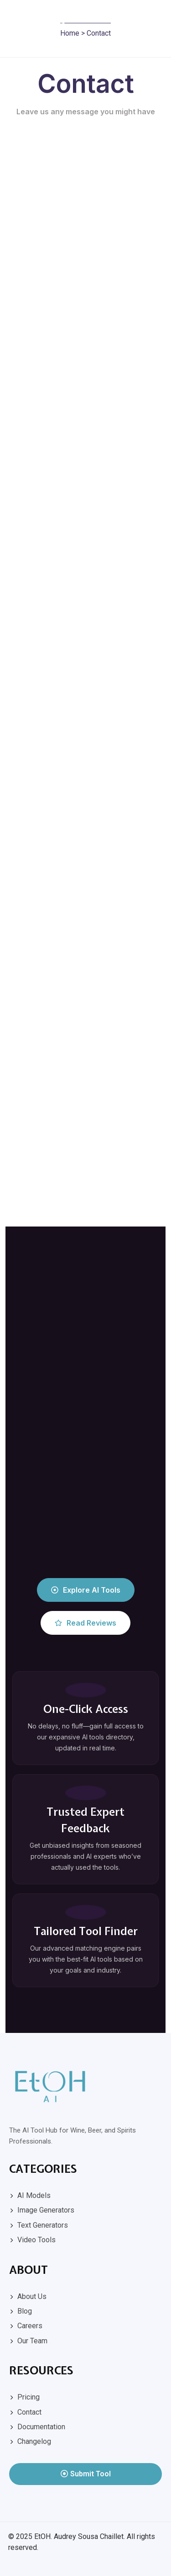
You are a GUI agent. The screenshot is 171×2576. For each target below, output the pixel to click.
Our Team (32, 2340)
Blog (24, 2311)
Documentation (41, 2426)
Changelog (34, 2441)
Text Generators (42, 2225)
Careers (29, 2325)
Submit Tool (86, 2473)
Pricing (28, 2397)
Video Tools (36, 2239)
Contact (29, 2412)
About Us (32, 2296)
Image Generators (45, 2210)
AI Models (34, 2195)
